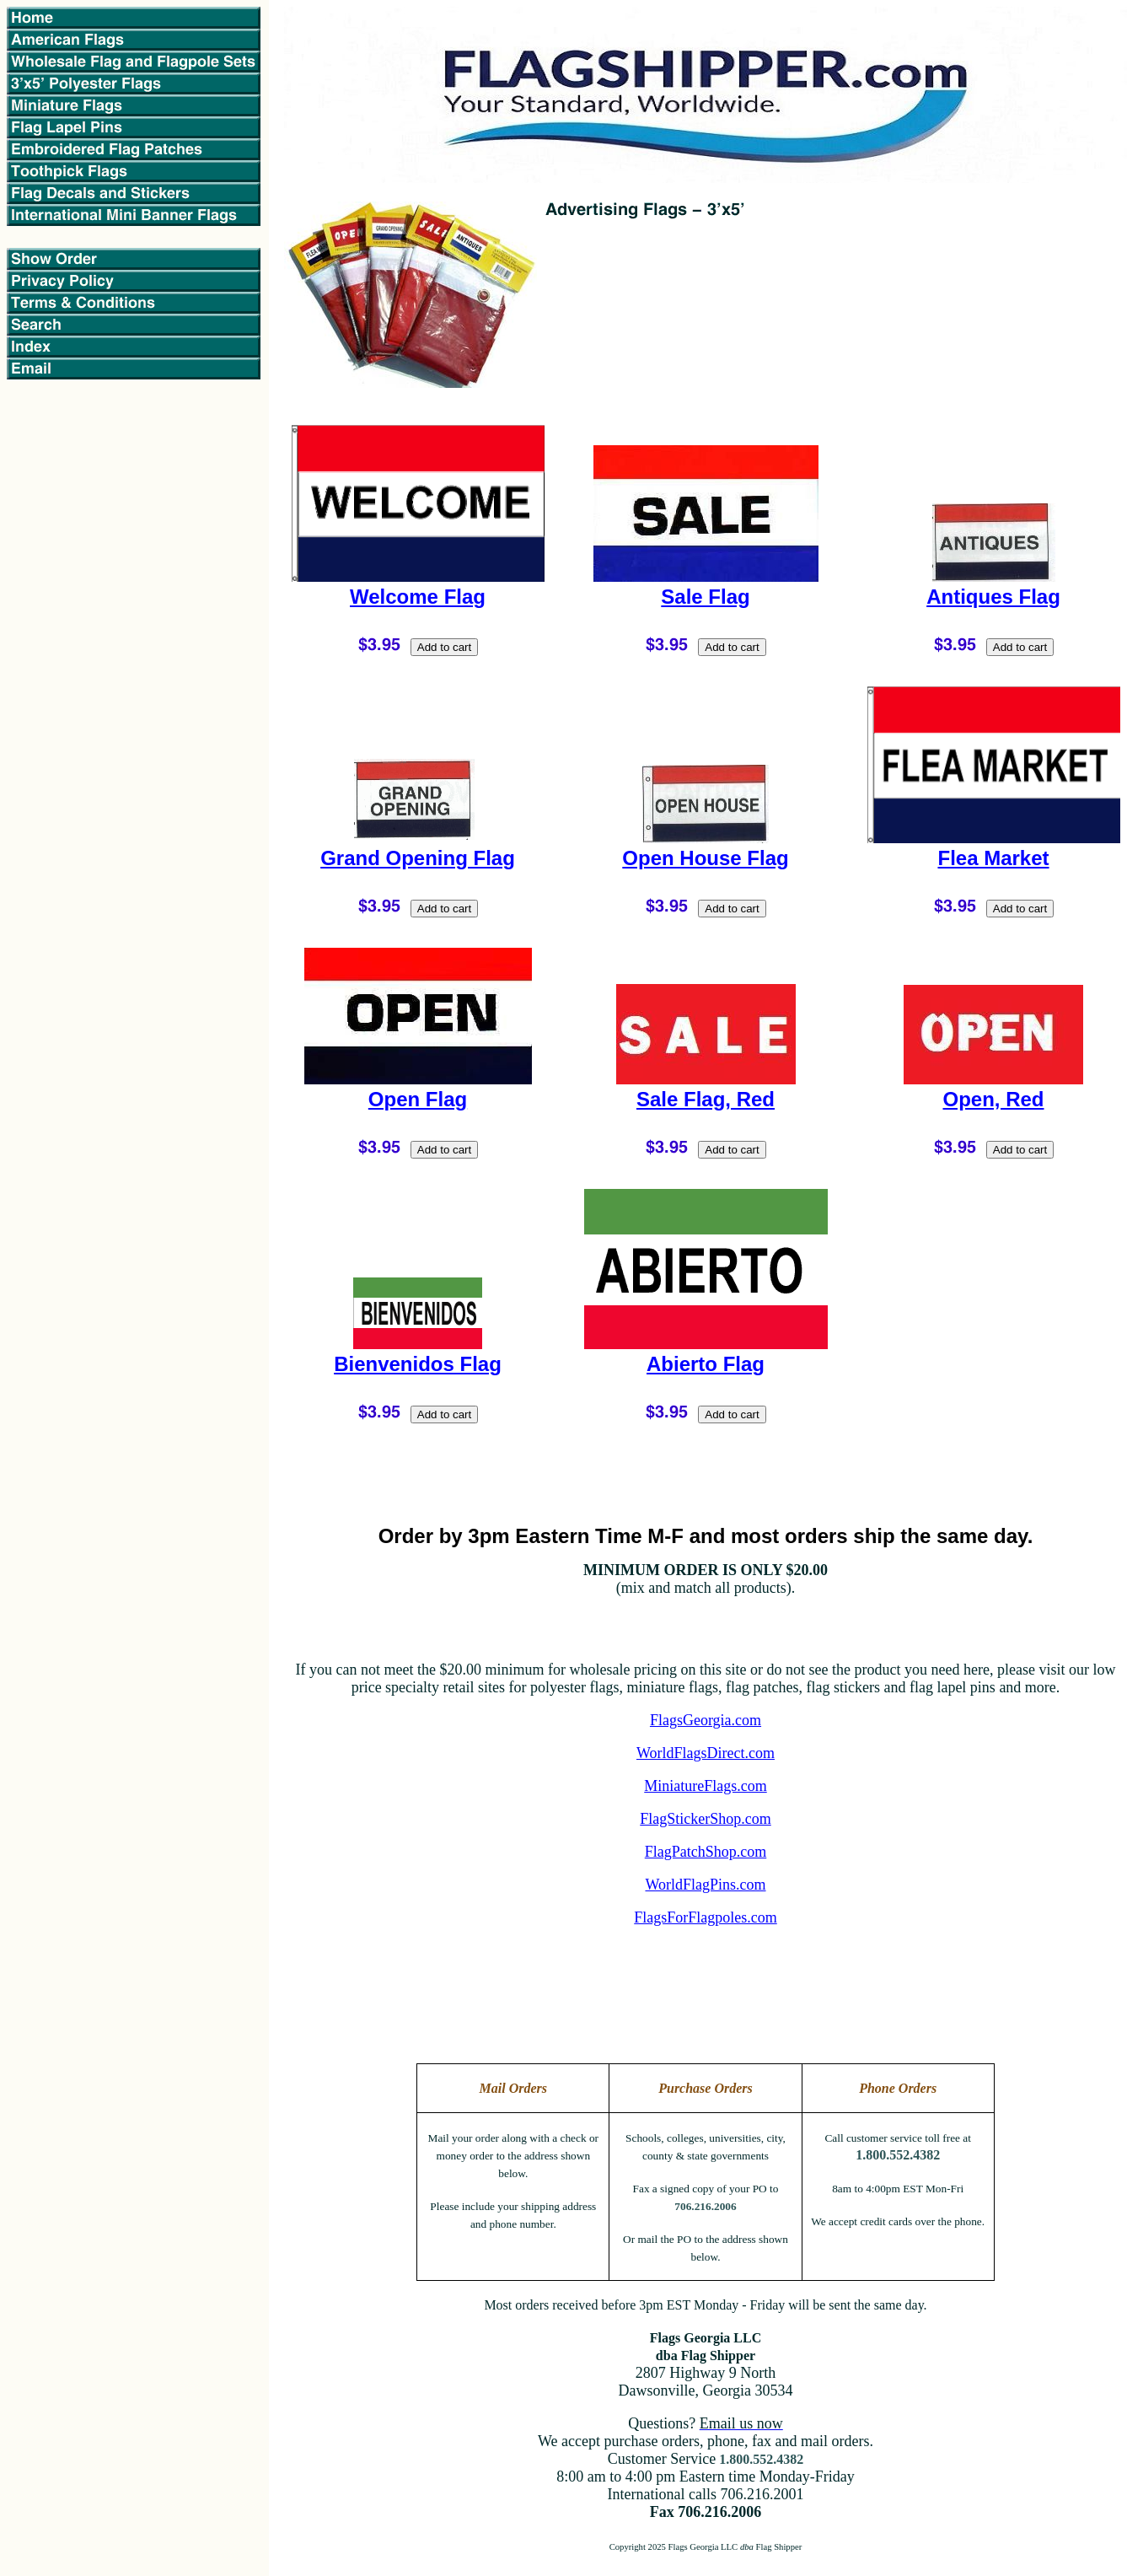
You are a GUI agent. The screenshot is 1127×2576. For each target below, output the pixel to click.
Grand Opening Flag (417, 858)
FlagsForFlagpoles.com (705, 1917)
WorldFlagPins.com (705, 1884)
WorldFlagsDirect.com (705, 1753)
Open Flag (417, 1099)
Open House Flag (705, 858)
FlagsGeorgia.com (705, 1720)
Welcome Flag (418, 596)
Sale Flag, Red (705, 1099)
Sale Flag (705, 596)
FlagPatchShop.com (706, 1851)
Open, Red (993, 1099)
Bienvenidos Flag (418, 1364)
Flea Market (993, 858)
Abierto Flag (706, 1364)
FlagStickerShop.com (705, 1818)
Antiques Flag (993, 596)
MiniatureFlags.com (705, 1785)
